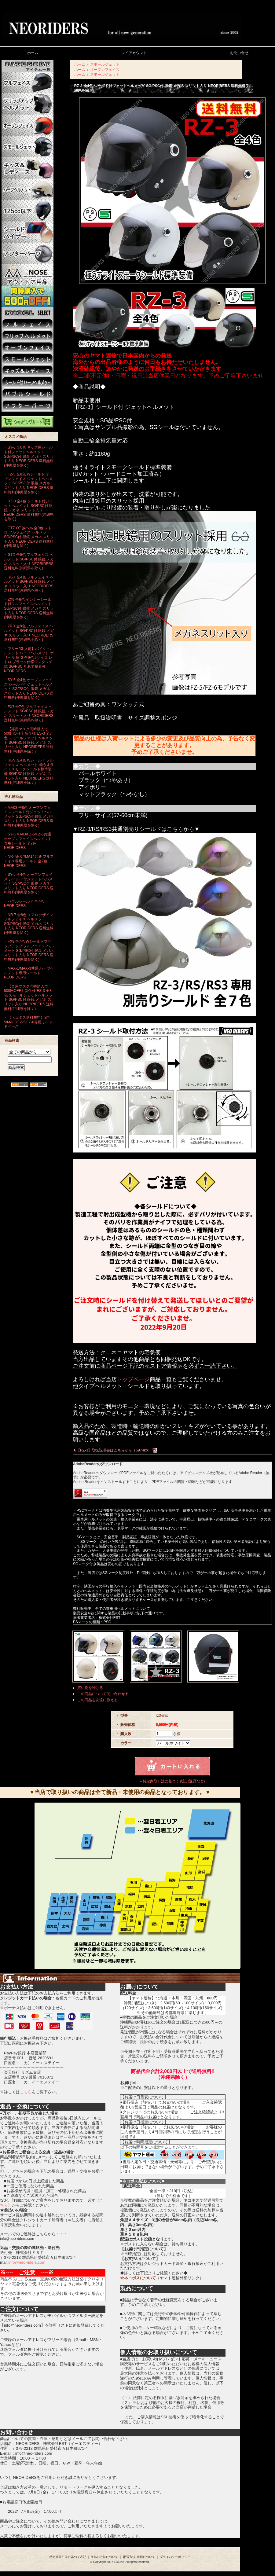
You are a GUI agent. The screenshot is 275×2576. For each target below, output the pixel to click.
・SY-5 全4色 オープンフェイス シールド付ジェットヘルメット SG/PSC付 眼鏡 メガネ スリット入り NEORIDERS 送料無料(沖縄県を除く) (28, 689)
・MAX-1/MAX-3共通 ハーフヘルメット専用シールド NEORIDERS (29, 972)
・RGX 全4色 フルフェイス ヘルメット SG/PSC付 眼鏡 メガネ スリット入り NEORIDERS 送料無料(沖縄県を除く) (29, 584)
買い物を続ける (90, 1688)
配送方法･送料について (139, 2557)
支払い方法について (104, 2557)
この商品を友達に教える (97, 1700)
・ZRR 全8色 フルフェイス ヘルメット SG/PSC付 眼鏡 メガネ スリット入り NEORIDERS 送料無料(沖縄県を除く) (29, 633)
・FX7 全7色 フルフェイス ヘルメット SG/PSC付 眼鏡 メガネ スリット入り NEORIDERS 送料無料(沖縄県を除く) (29, 713)
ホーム (79, 64)
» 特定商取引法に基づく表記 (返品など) (172, 1781)
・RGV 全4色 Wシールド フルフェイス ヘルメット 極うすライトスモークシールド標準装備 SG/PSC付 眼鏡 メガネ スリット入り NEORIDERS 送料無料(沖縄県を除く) (29, 771)
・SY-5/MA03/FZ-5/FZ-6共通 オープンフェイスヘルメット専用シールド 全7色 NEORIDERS (28, 841)
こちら (26, 2092)
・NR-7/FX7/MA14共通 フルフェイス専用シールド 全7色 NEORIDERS (29, 861)
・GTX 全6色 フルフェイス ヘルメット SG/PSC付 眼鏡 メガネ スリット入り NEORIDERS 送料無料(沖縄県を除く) (29, 561)
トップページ (133, 1379)
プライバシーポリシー (175, 2557)
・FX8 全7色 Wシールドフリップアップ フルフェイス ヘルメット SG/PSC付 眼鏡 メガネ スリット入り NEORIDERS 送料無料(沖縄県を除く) (29, 950)
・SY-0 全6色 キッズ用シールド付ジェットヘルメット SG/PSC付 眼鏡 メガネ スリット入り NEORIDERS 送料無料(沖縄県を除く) (29, 456)
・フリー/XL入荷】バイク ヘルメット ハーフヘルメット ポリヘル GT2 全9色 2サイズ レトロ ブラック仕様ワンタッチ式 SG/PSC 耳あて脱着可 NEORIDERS (29, 660)
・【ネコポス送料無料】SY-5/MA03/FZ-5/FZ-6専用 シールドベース (28, 1022)
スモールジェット (104, 64)
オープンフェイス (104, 70)
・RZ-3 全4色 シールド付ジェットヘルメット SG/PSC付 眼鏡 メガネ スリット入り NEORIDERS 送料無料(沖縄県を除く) (29, 510)
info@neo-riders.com (26, 2262)
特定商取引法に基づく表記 (68, 2557)
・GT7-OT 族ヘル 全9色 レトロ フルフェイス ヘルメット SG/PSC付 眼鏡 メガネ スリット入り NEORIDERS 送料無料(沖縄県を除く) (29, 537)
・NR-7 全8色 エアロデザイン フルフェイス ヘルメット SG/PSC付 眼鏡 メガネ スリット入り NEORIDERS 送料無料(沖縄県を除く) (29, 924)
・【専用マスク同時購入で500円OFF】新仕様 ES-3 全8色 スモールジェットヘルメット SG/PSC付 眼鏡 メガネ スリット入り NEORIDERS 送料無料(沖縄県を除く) (28, 740)
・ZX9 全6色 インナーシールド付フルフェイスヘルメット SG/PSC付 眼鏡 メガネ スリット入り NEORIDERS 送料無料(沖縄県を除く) (29, 608)
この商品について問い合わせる (103, 1694)
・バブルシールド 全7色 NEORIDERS (24, 903)
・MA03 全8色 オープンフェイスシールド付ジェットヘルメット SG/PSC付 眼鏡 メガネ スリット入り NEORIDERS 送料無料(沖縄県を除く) (29, 816)
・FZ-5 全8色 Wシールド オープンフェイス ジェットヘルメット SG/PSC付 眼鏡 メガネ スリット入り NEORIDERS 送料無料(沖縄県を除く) (28, 483)
